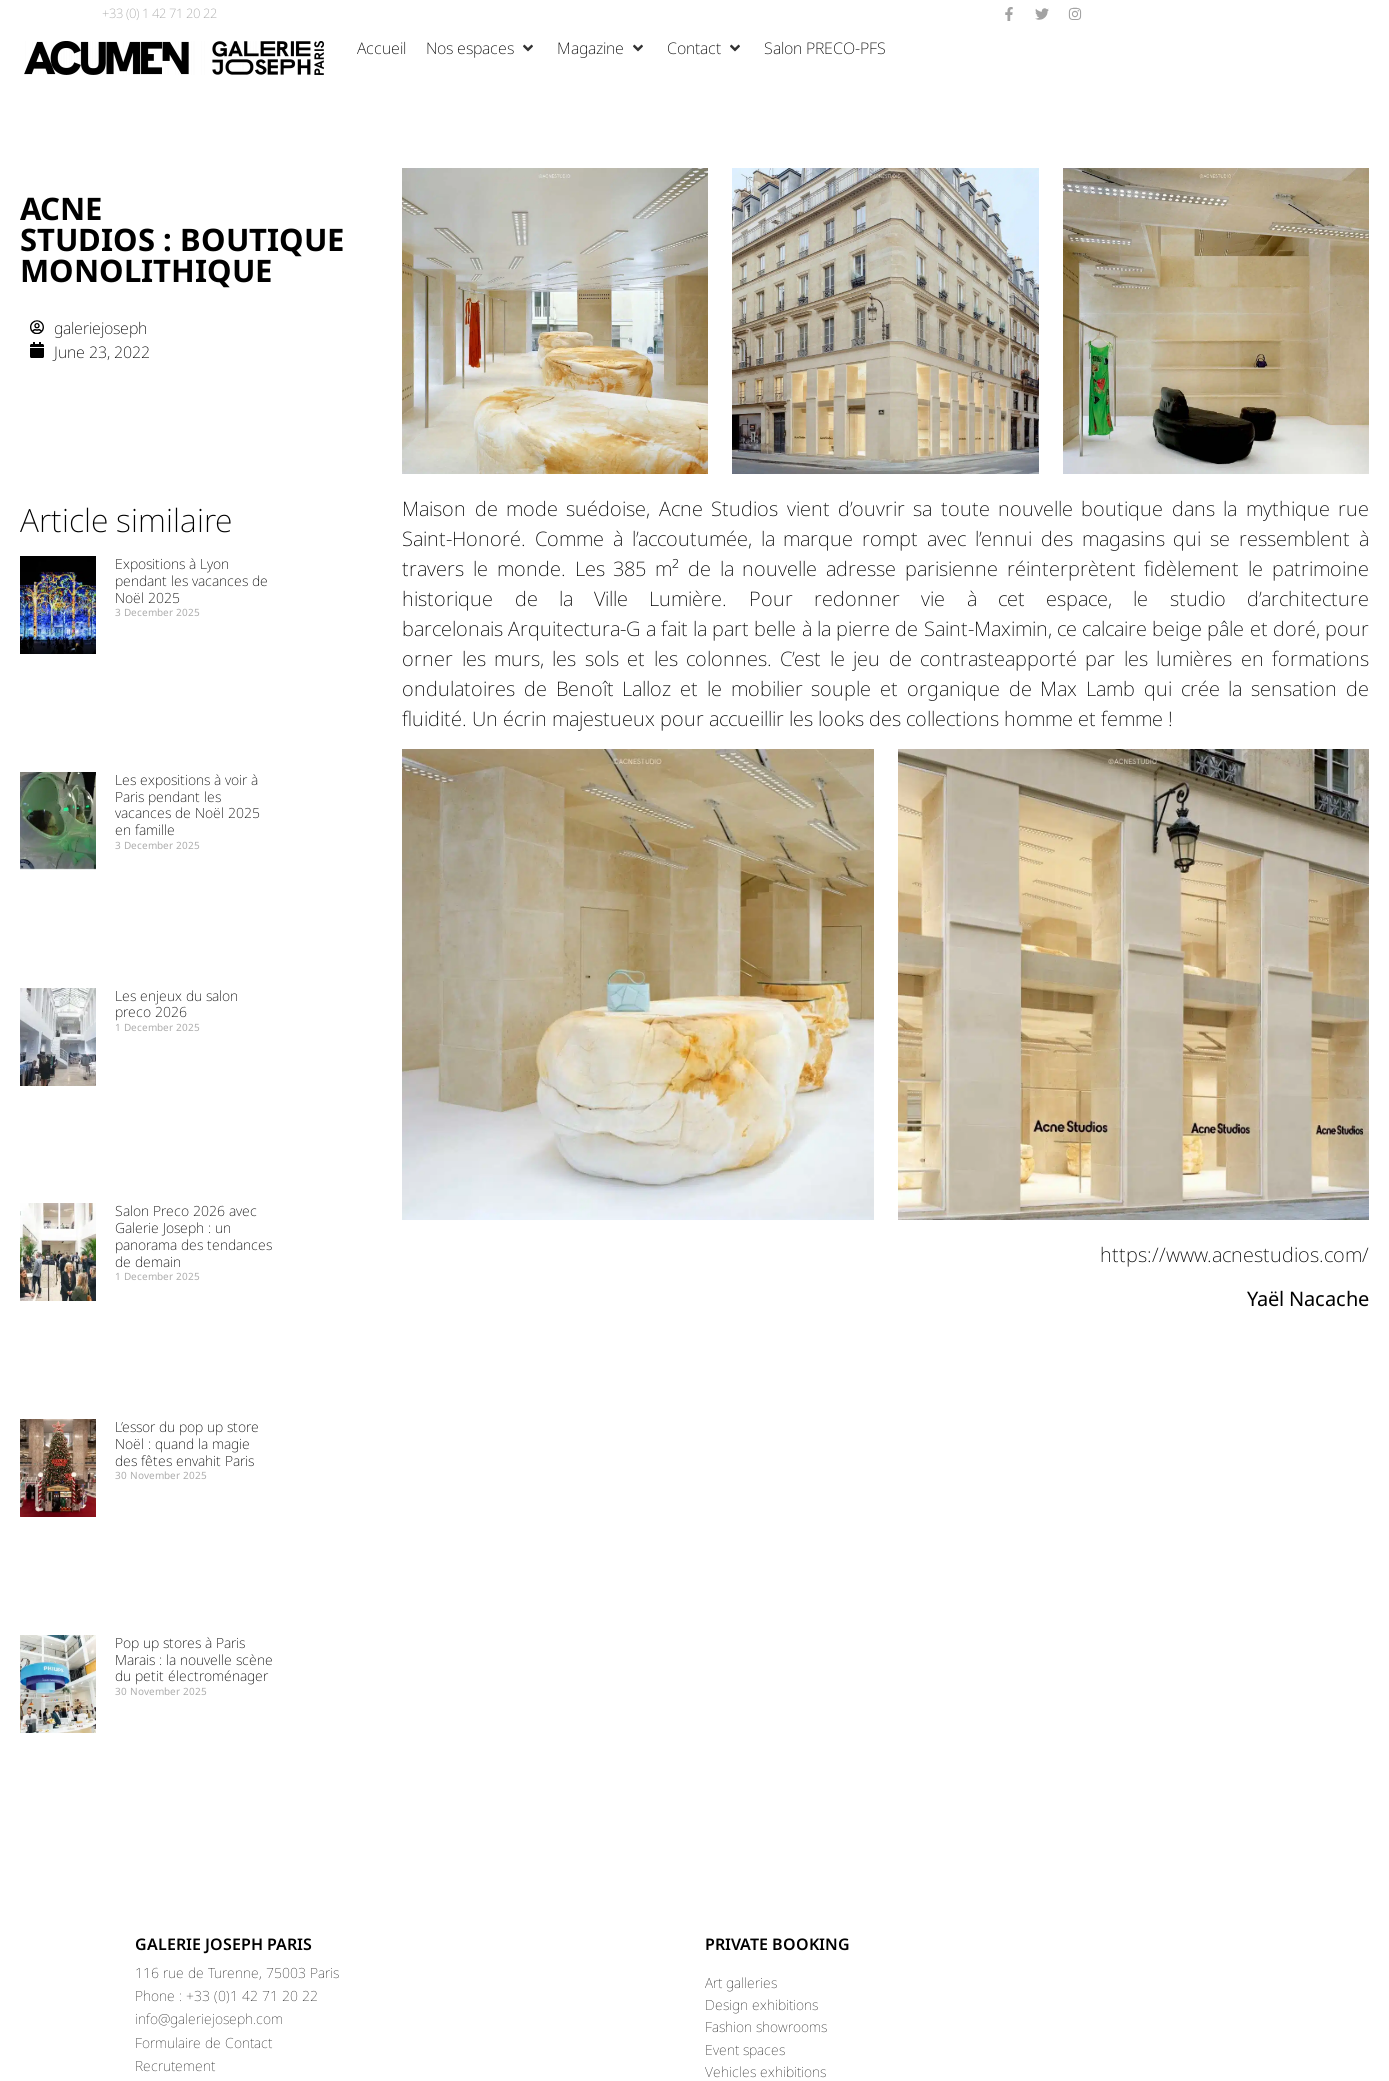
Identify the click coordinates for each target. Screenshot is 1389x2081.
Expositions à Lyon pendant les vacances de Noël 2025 (191, 580)
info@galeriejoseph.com (209, 2018)
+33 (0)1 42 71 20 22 (252, 1995)
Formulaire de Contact (203, 2042)
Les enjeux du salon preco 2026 (176, 1004)
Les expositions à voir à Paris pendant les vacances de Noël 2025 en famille (187, 804)
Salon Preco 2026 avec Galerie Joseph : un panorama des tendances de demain (193, 1235)
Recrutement (175, 2065)
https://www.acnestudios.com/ (1234, 1254)
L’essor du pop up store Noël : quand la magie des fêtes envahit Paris (187, 1443)
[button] (481, 48)
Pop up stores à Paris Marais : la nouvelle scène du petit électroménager (194, 1659)
